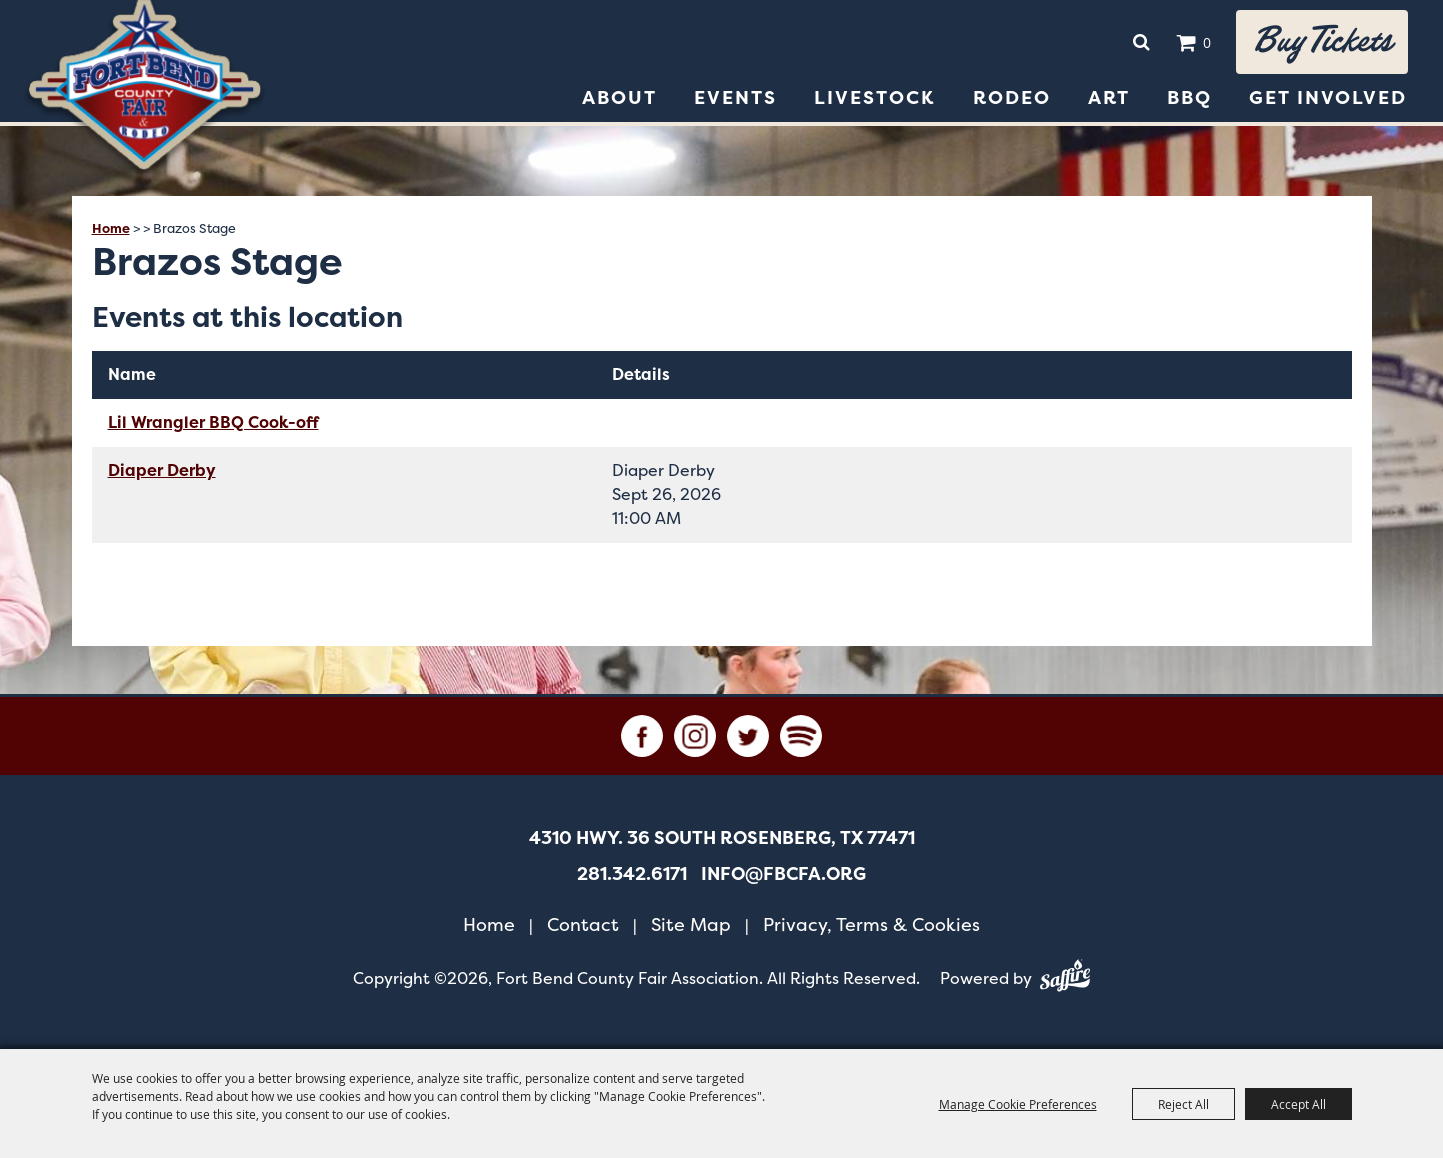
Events (735, 98)
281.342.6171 (632, 874)
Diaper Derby (162, 470)
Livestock (874, 98)
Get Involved (1328, 98)
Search (1141, 42)
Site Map (691, 924)
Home (111, 228)
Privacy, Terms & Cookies (871, 924)
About (619, 98)
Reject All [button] (1183, 1104)
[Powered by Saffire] (1065, 979)
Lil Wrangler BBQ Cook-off (213, 422)
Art (1109, 98)
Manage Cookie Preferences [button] (1018, 1104)
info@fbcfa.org (783, 874)
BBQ (1189, 98)
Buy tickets (1322, 41)
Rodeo (1012, 98)
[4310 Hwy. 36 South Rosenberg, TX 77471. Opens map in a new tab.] (722, 838)
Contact (583, 924)
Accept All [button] (1298, 1104)
